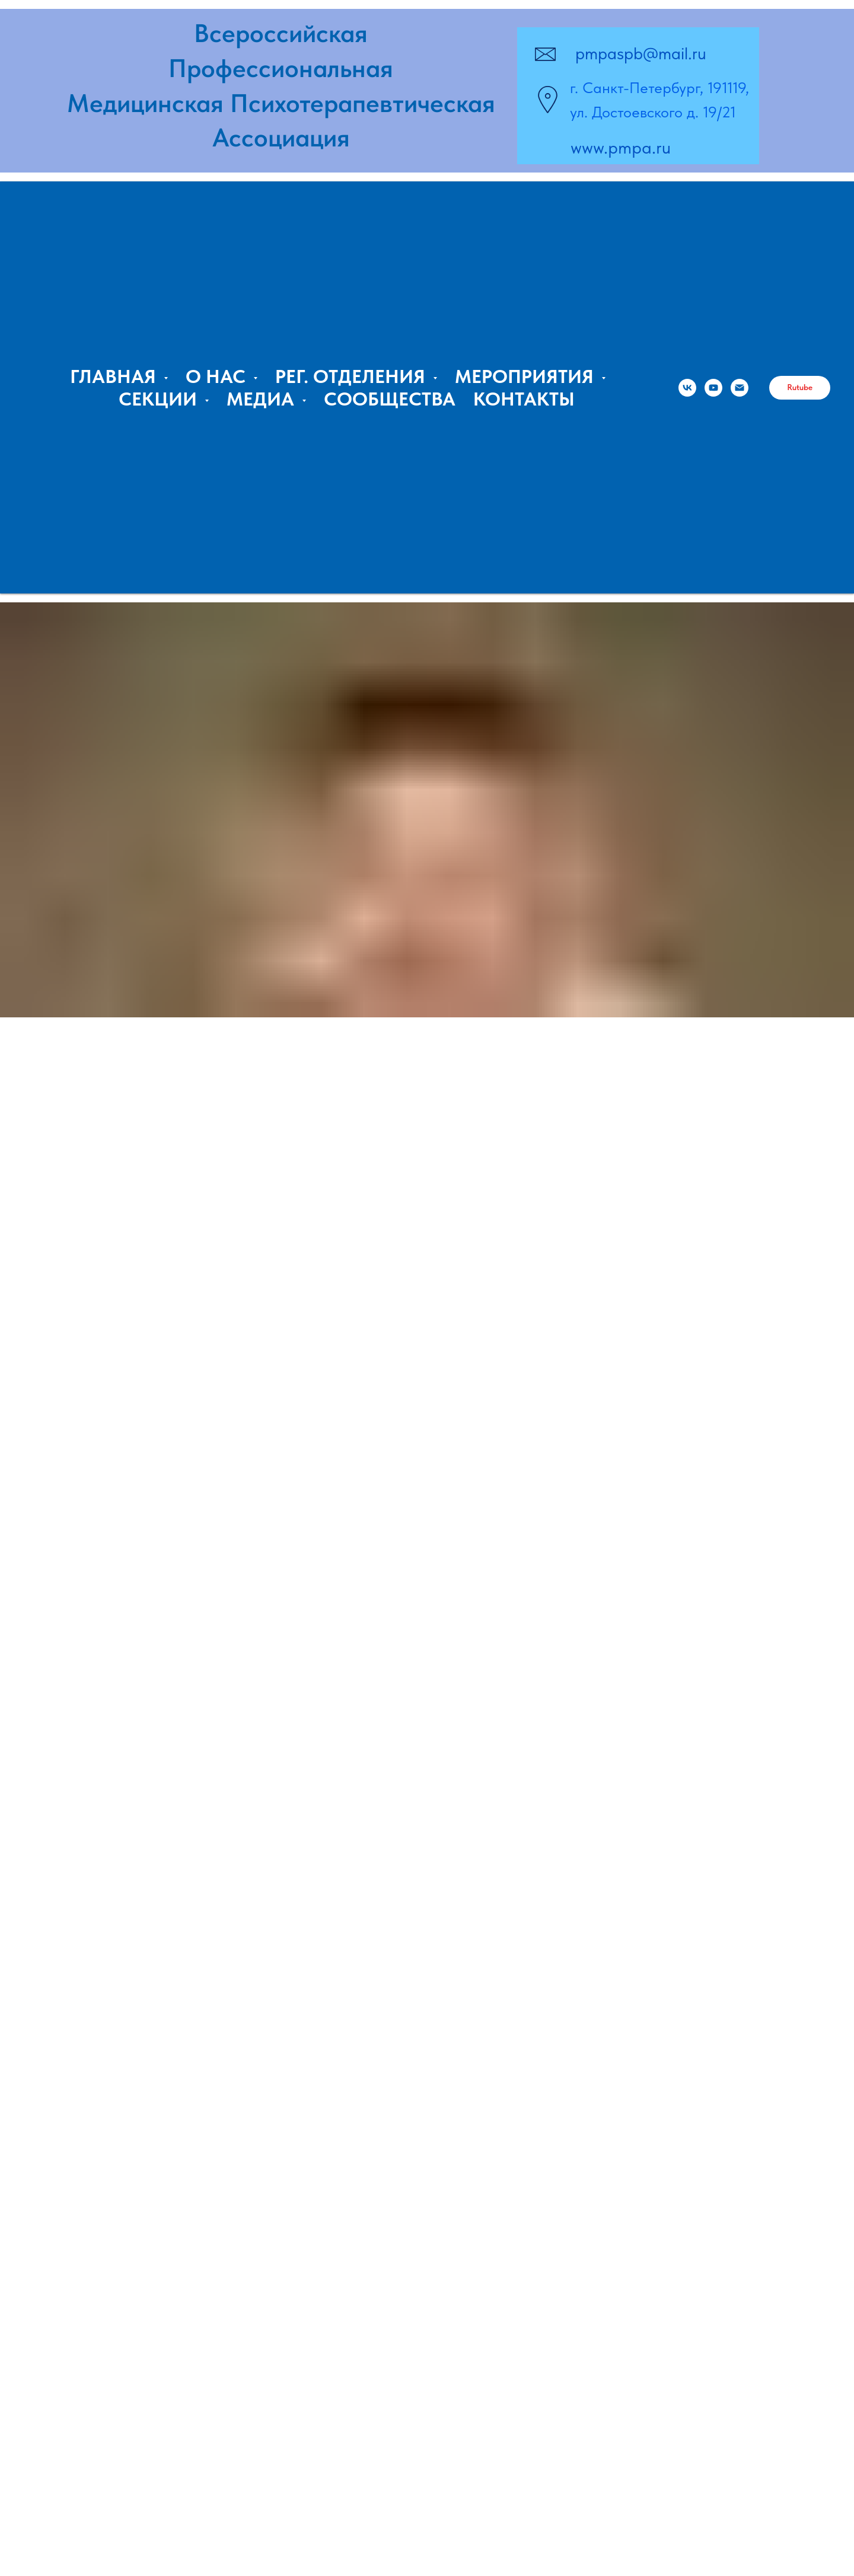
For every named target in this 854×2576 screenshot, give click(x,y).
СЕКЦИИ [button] (160, 399)
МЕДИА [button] (263, 399)
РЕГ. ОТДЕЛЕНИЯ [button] (352, 376)
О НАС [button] (218, 376)
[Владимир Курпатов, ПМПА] (713, 388)
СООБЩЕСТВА (389, 399)
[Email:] (739, 388)
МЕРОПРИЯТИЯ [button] (526, 376)
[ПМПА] (687, 388)
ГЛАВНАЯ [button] (115, 376)
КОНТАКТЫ (524, 399)
